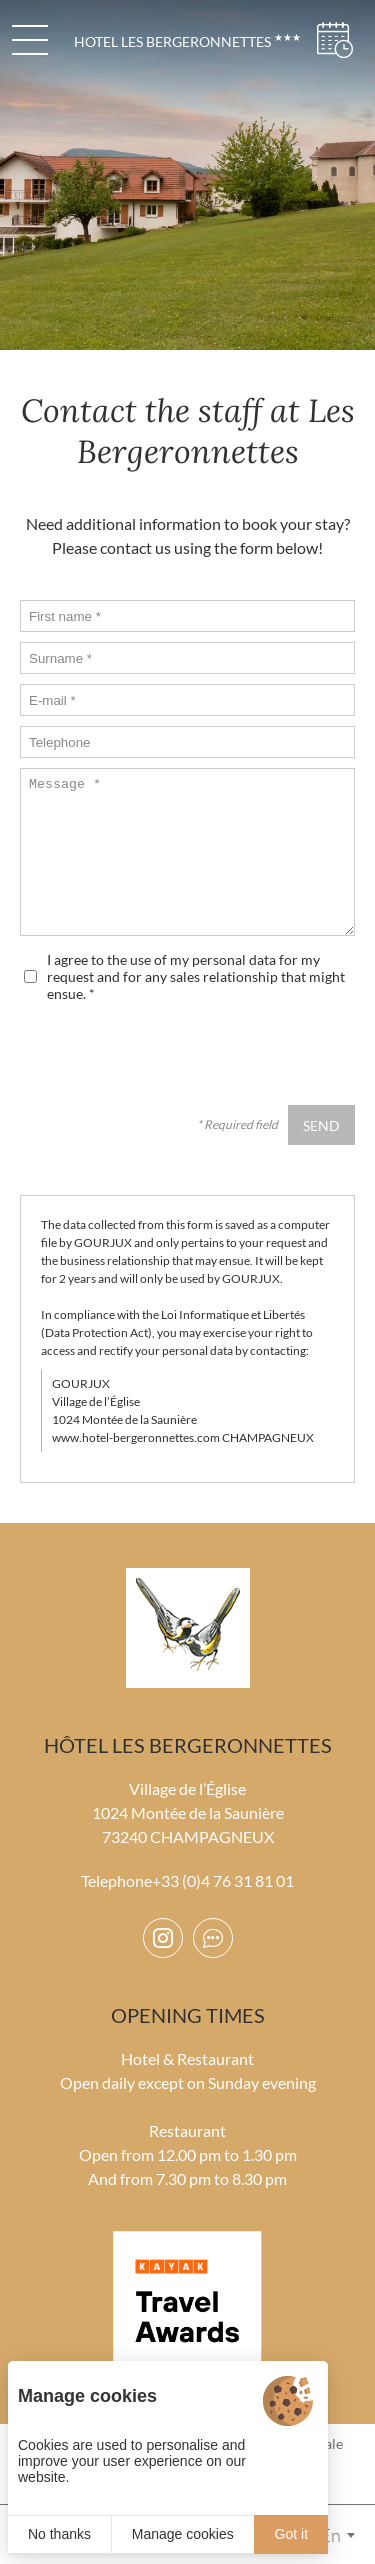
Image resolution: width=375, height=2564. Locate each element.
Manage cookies (183, 2534)
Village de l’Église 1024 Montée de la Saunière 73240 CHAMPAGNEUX (188, 1812)
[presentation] (203, 1056)
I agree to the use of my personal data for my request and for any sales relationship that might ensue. (196, 976)
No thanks (59, 2534)
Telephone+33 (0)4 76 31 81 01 (187, 1880)
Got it (291, 2534)
